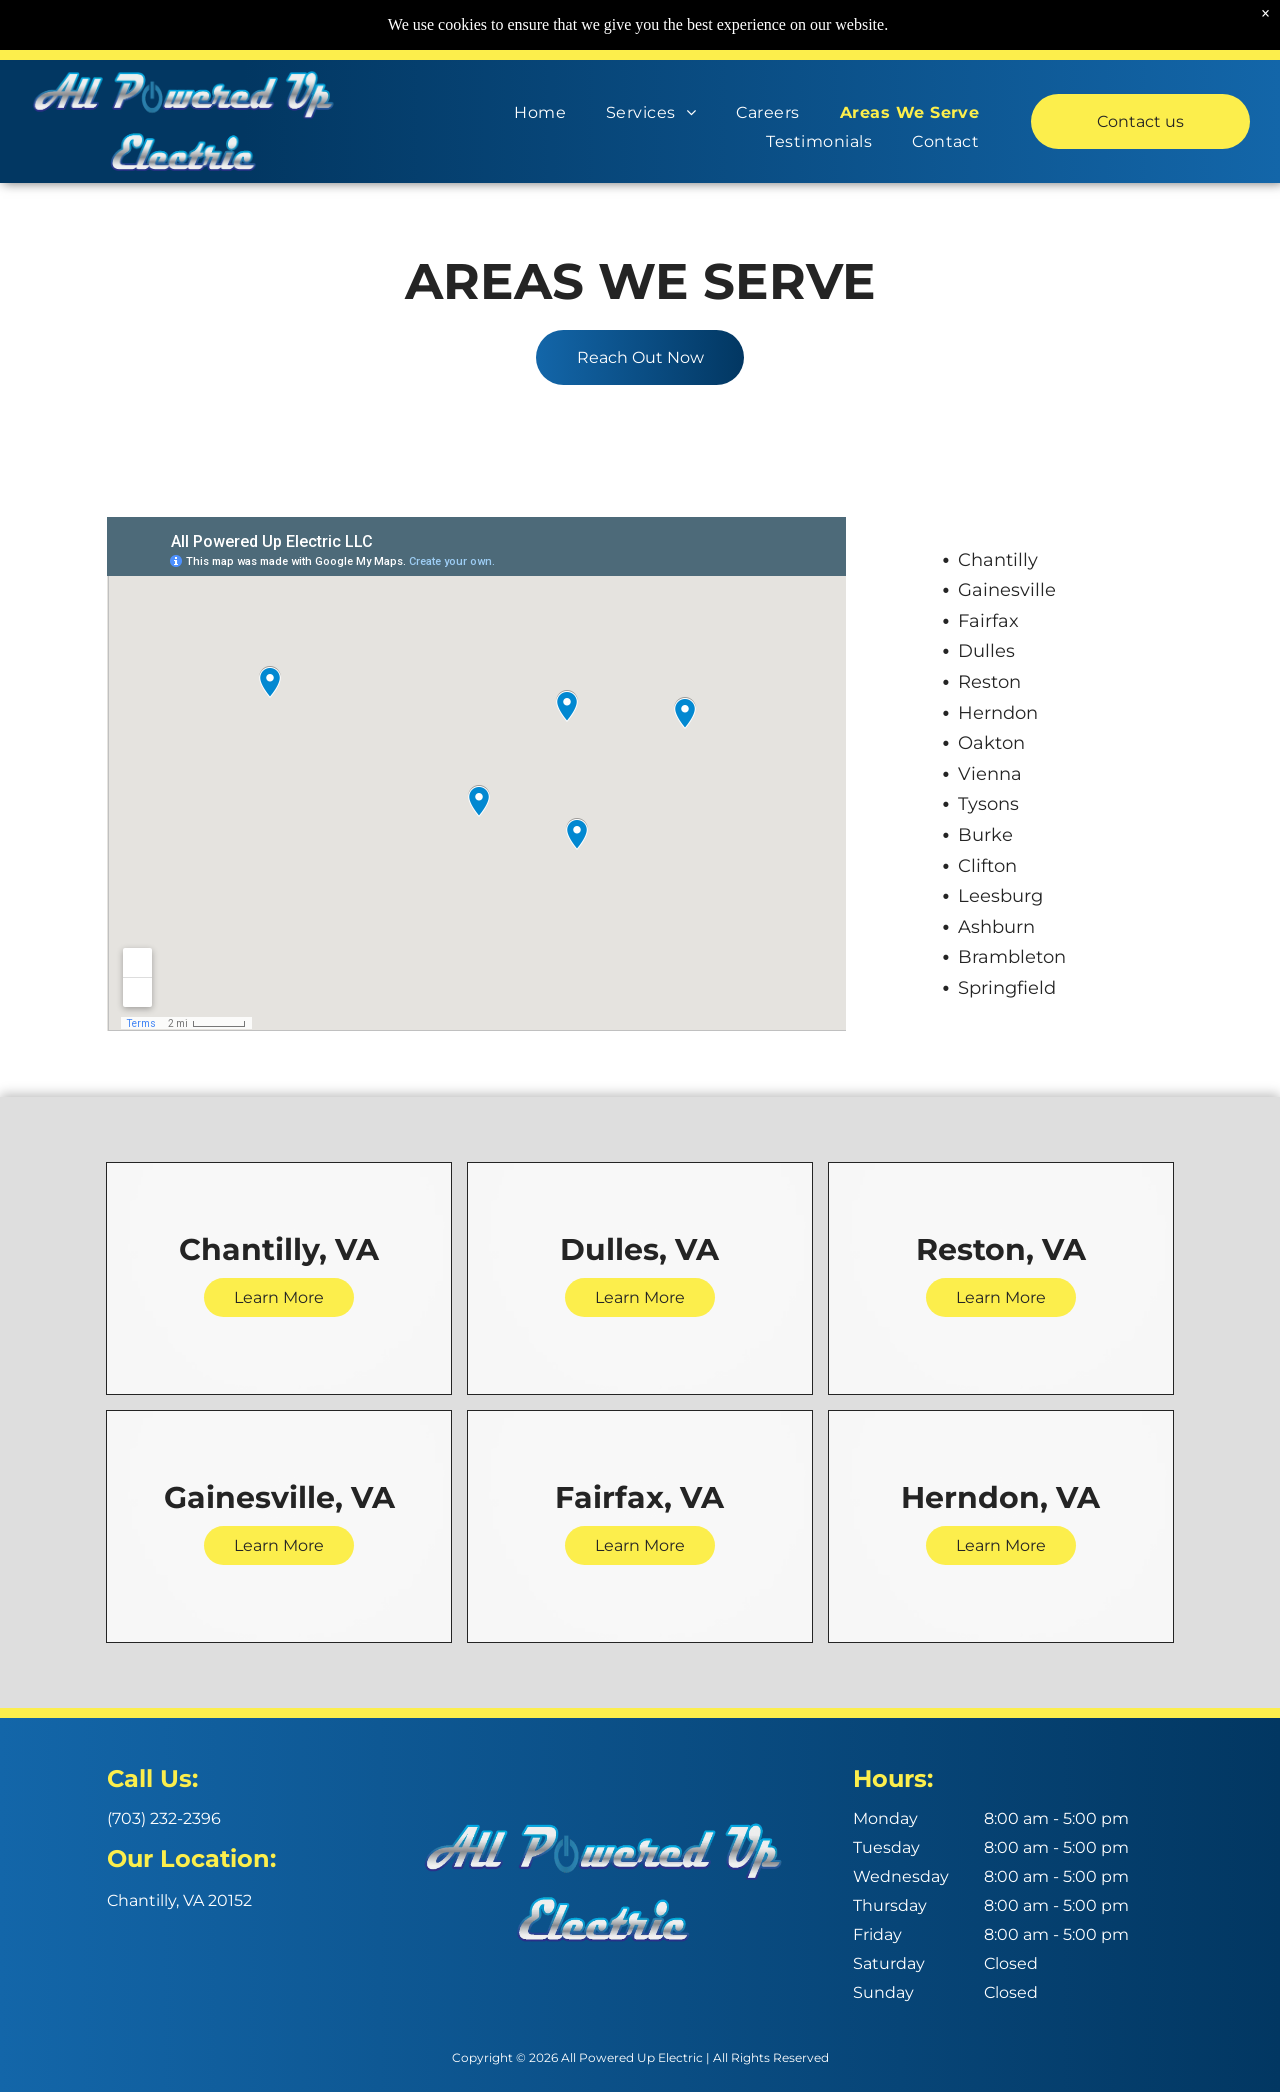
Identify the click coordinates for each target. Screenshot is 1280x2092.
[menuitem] (540, 107)
